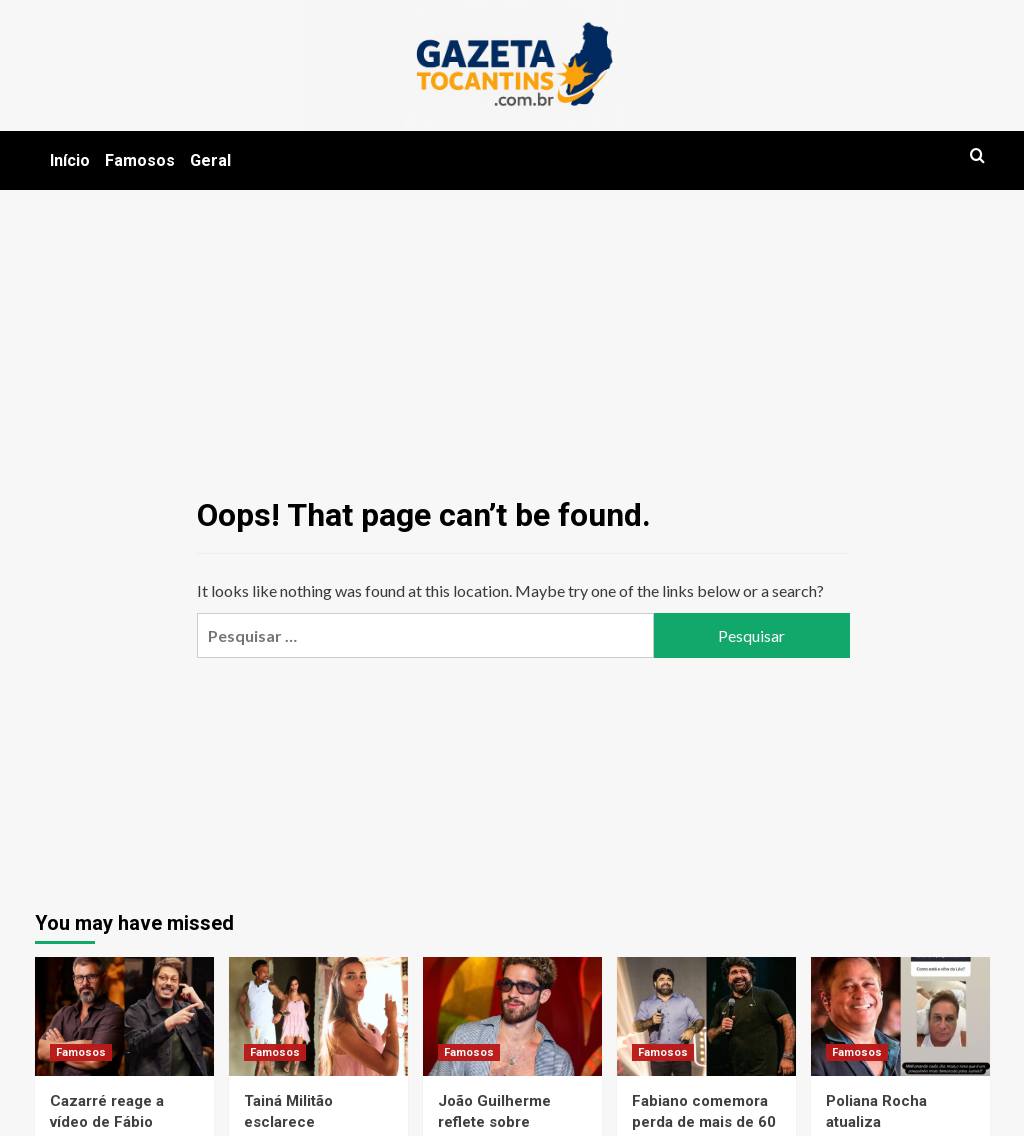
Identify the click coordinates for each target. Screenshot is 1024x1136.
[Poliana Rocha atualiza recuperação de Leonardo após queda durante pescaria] (900, 1016)
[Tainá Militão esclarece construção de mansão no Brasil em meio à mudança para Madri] (318, 1016)
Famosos (140, 160)
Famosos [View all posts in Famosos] (81, 1052)
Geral (210, 160)
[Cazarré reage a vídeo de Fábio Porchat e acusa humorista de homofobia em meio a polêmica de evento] (124, 1016)
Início (70, 160)
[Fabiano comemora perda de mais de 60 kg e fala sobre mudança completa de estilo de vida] (706, 1016)
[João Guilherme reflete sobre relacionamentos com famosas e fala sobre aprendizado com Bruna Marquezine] (512, 1016)
